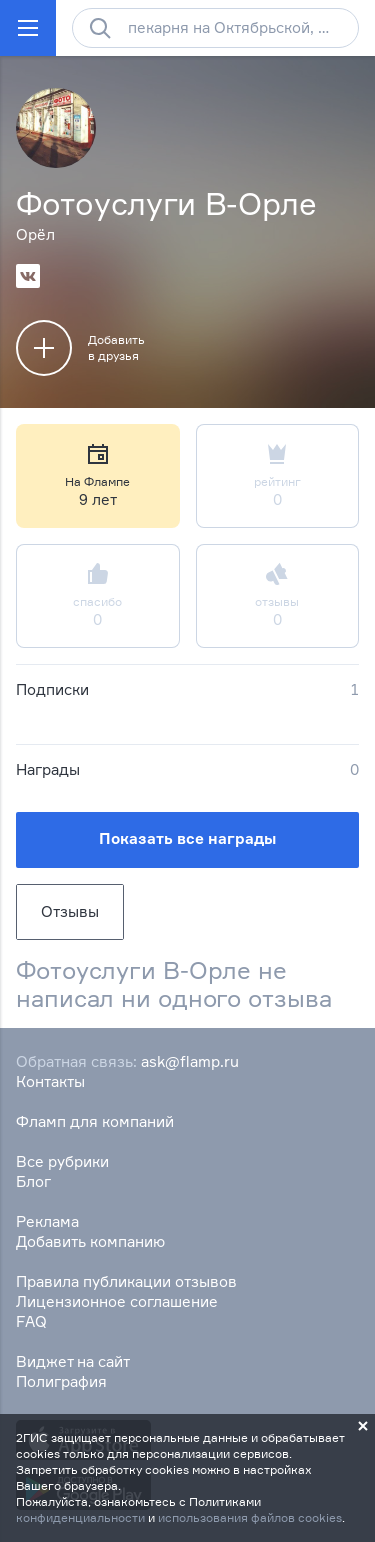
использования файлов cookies (250, 1517)
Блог (33, 1181)
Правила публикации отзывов (126, 1281)
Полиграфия (61, 1381)
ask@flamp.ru (190, 1061)
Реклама (47, 1221)
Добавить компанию (90, 1241)
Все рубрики (62, 1161)
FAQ (31, 1321)
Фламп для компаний (95, 1121)
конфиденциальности (80, 1517)
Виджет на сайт (73, 1361)
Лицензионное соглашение (117, 1301)
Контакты (50, 1081)
